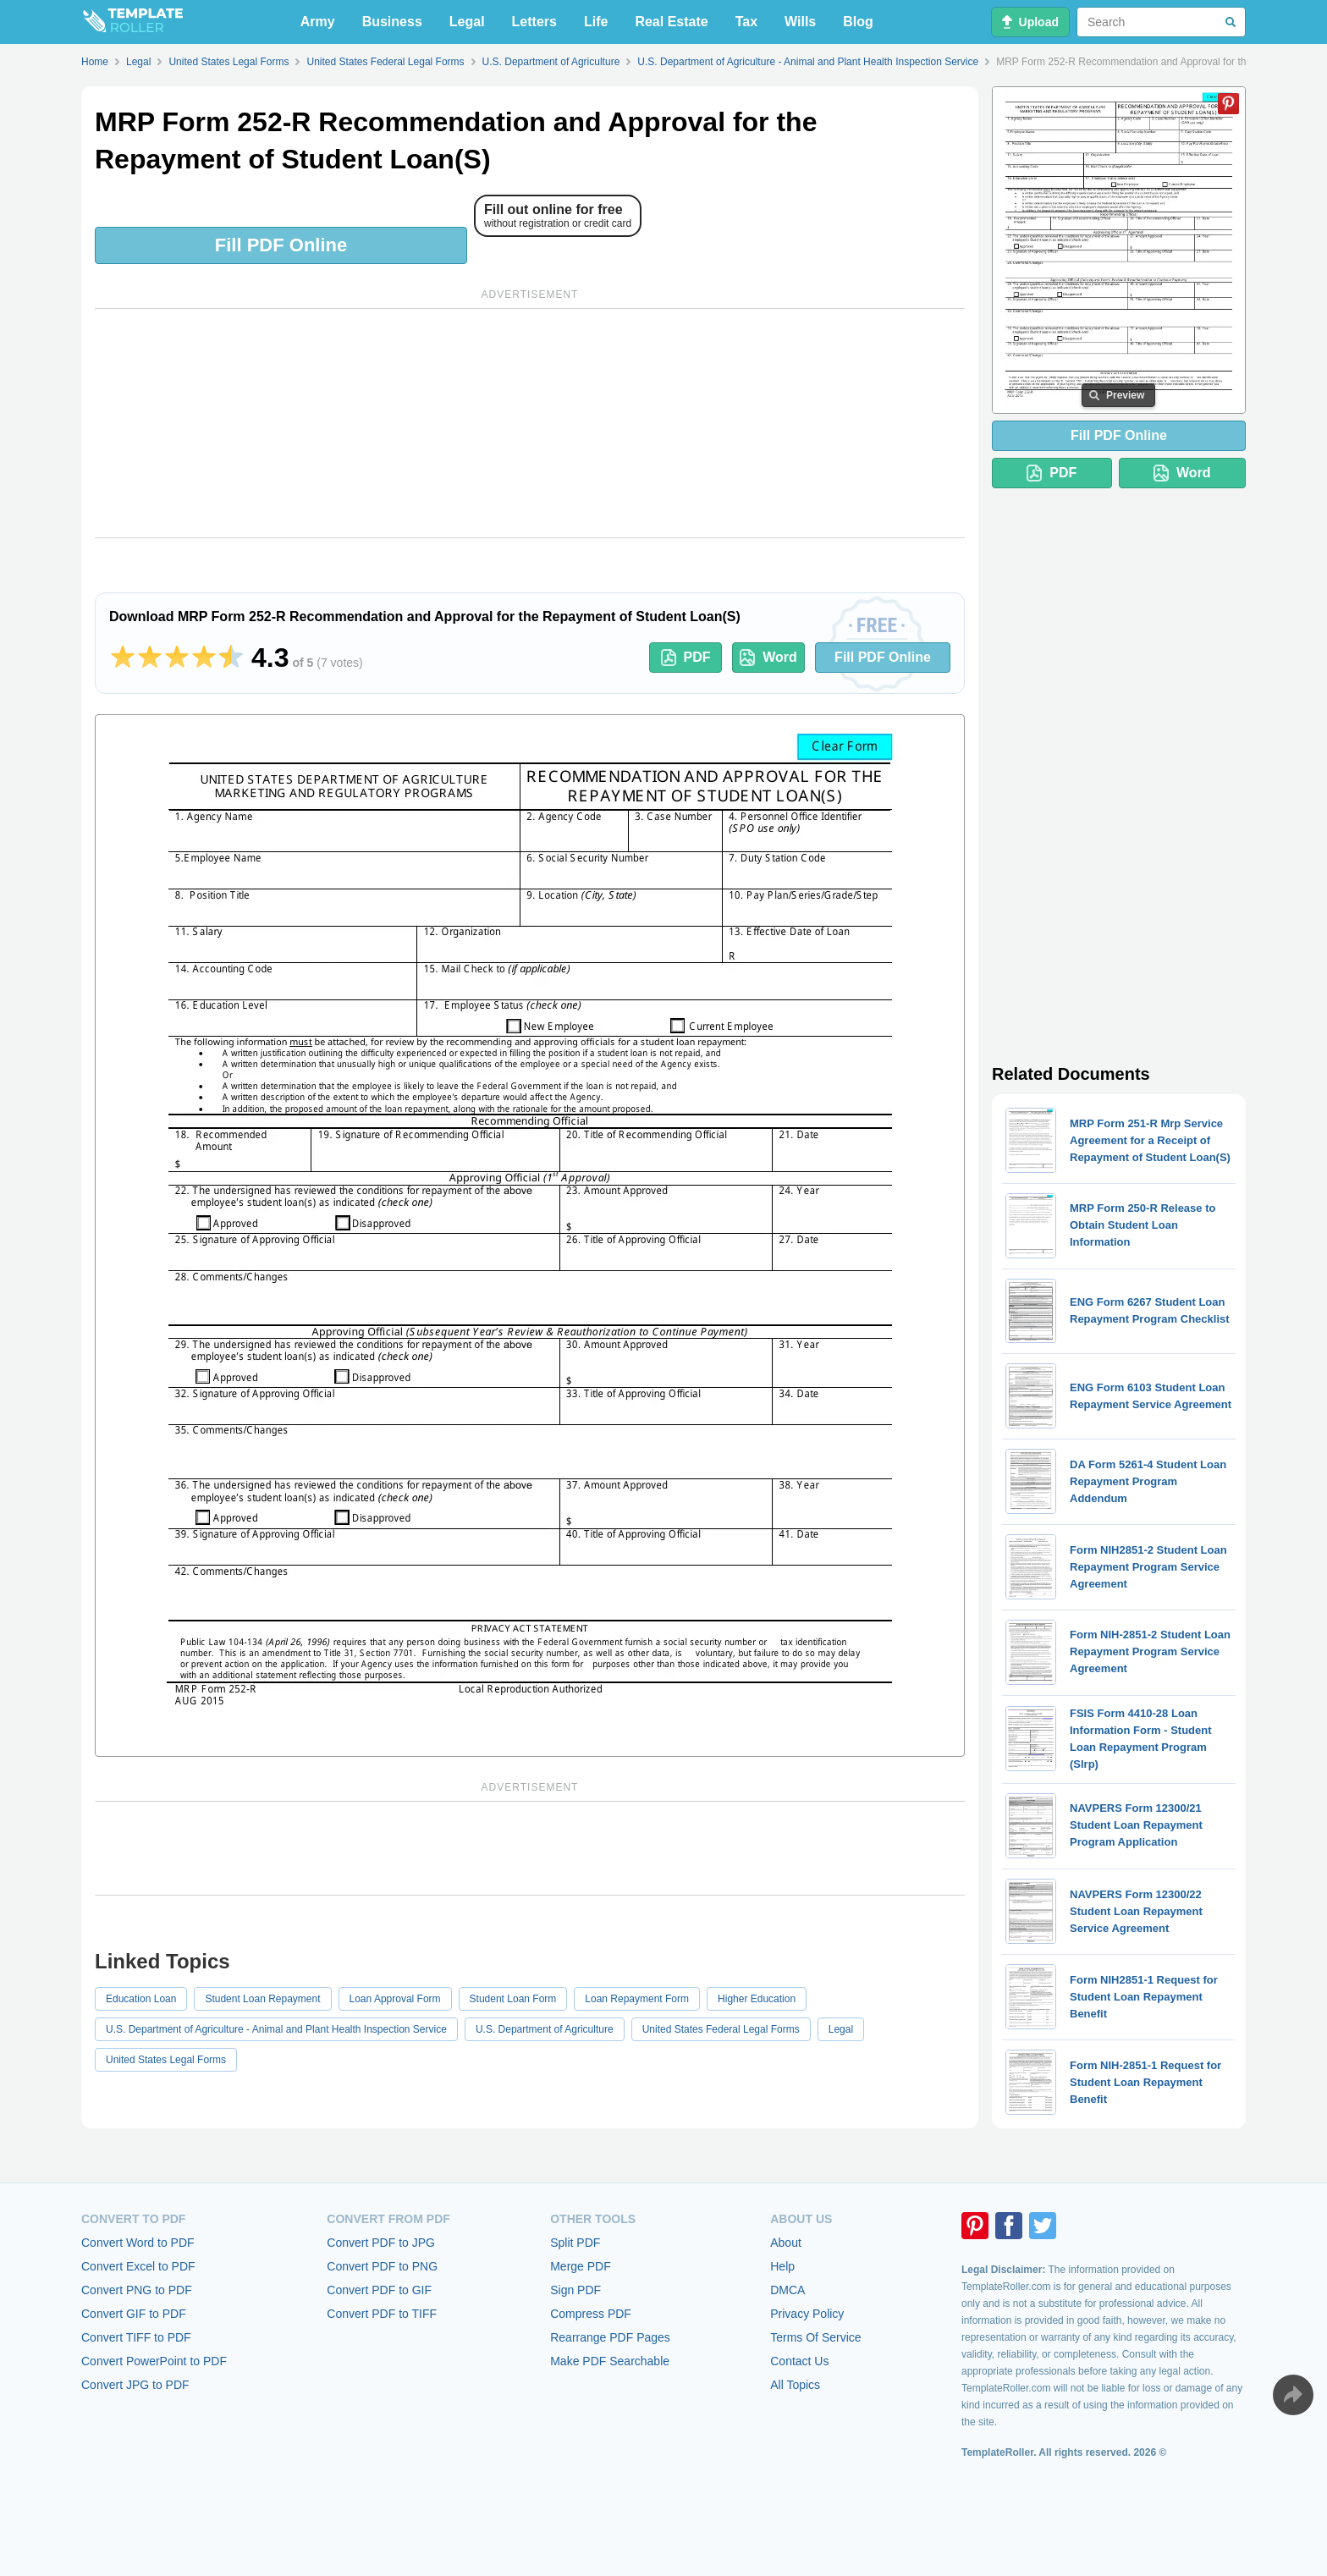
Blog (858, 21)
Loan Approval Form (395, 1999)
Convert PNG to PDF (136, 2290)
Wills (800, 21)
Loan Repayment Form (637, 1999)
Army (317, 21)
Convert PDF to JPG (381, 2242)
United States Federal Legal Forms (721, 2029)
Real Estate (671, 21)
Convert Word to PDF (138, 2242)
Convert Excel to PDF (138, 2266)
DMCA (787, 2290)
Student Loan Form (513, 1999)
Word (768, 657)
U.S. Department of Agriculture (545, 2029)
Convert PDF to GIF (379, 2290)
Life (596, 21)
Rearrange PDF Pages (610, 2337)
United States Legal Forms (166, 2060)
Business (392, 21)
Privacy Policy (807, 2313)
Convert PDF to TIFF (382, 2313)
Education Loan (141, 1999)
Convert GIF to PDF (133, 2313)
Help (782, 2266)
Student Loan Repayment (262, 1999)
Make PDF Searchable (609, 2361)
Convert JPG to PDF (135, 2385)
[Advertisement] (530, 423)
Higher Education (757, 1999)
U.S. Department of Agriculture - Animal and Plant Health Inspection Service (276, 2029)
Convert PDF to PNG (382, 2266)
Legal (467, 21)
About (785, 2242)
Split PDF (575, 2242)
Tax (746, 21)
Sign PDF (575, 2290)
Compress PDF (590, 2313)
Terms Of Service (815, 2337)
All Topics (795, 2385)
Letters (534, 21)
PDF (686, 657)
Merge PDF (580, 2266)
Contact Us (799, 2361)
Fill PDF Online (281, 245)
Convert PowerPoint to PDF (154, 2361)
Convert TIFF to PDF (136, 2337)
